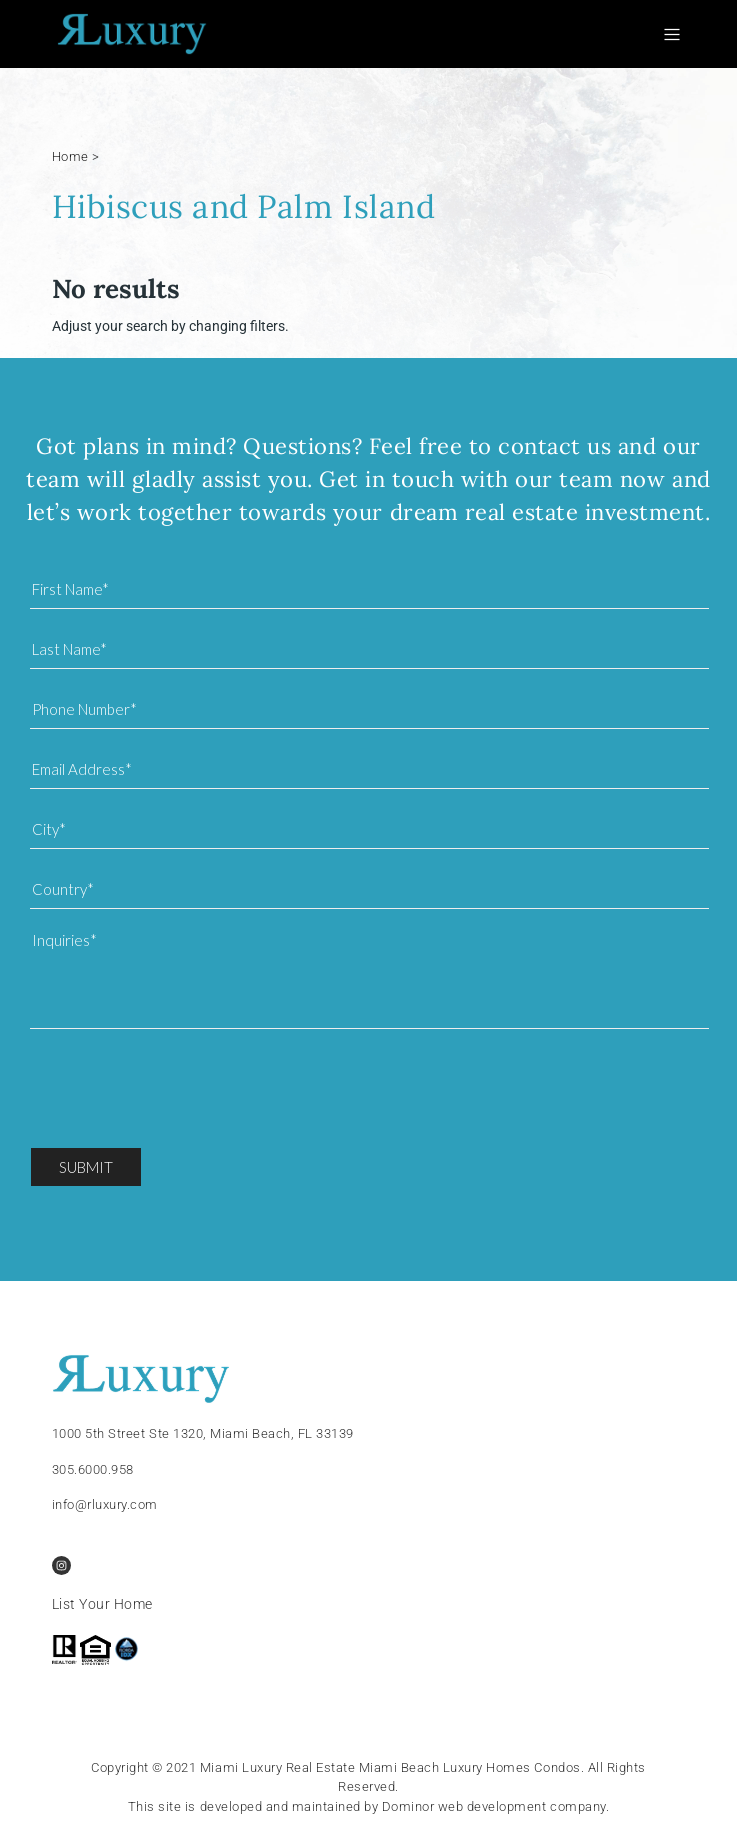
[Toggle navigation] (676, 34)
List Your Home (102, 1604)
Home (70, 156)
